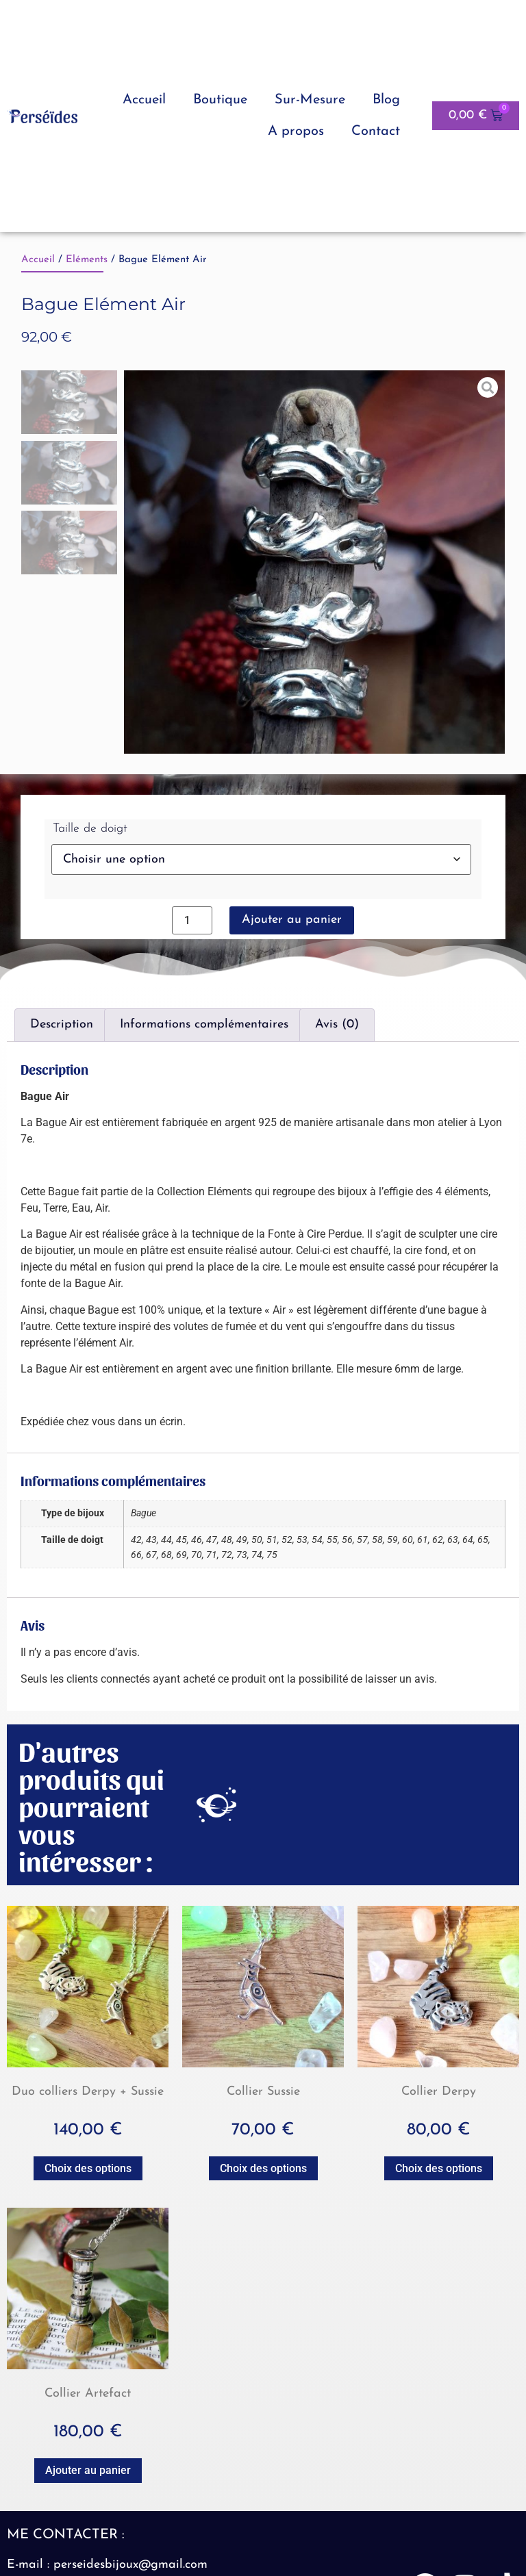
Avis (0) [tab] (337, 1024)
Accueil (144, 100)
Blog (386, 100)
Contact (375, 131)
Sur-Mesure (310, 100)
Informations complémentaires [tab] (204, 1024)
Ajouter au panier (292, 919)
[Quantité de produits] (192, 920)
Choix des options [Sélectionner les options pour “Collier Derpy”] (438, 2168)
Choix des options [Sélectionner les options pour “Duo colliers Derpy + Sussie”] (88, 2168)
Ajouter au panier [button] (88, 2470)
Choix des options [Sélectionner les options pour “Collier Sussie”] (263, 2168)
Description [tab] (61, 1024)
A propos (296, 131)
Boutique (220, 100)
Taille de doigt (90, 829)
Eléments (87, 260)
